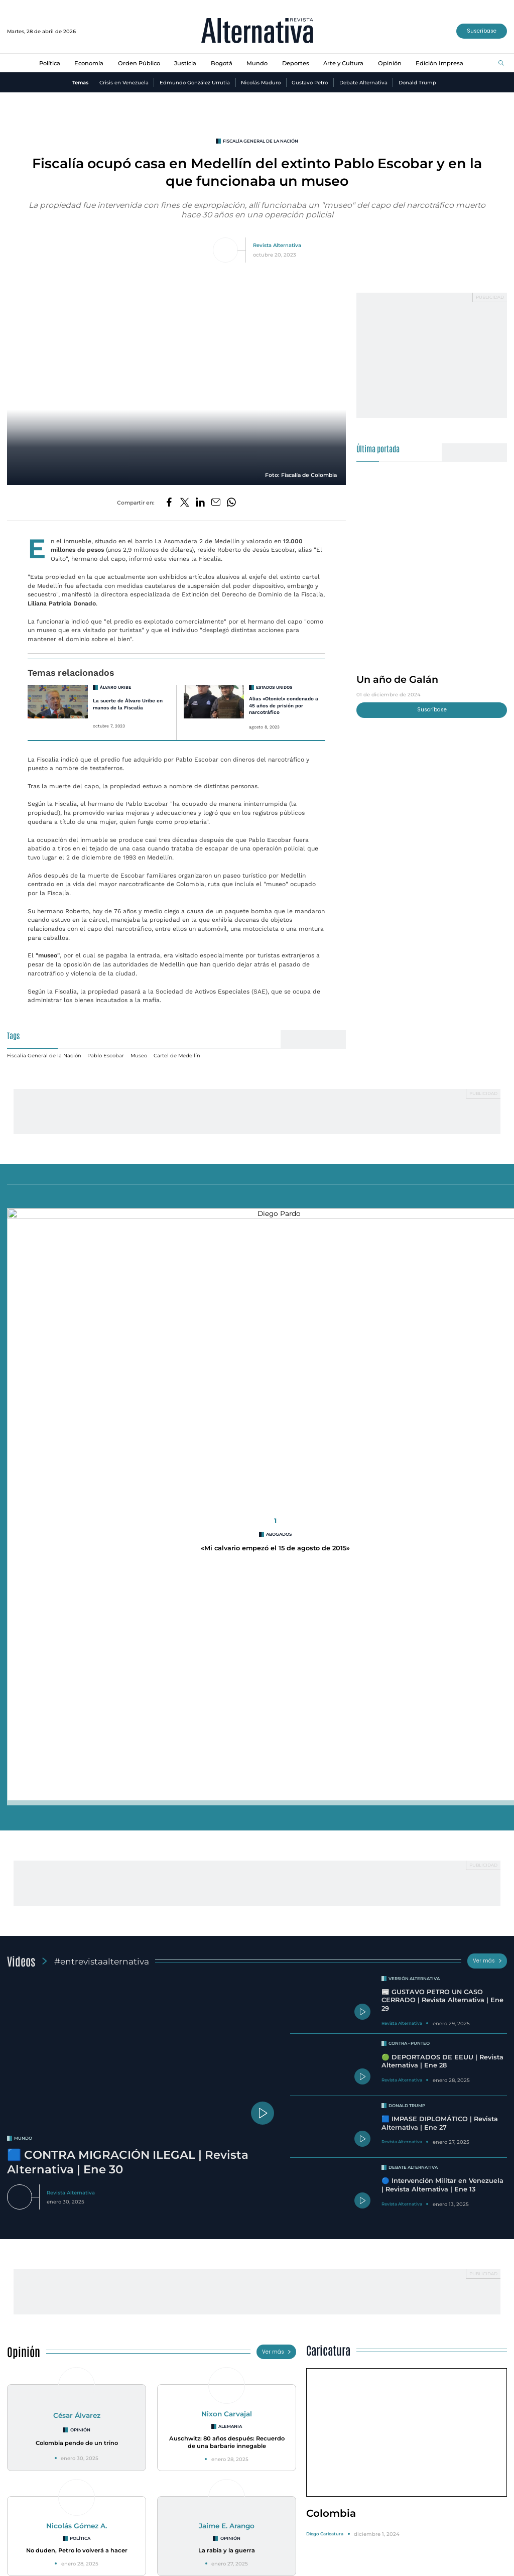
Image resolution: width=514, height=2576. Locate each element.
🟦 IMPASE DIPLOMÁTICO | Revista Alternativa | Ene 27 (439, 1508)
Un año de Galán (397, 679)
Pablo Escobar (105, 1055)
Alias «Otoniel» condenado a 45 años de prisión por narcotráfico (283, 705)
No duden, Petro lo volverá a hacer (76, 1934)
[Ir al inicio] (257, 31)
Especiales (29, 2101)
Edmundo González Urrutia (195, 82)
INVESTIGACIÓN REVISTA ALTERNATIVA (91, 2338)
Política (49, 63)
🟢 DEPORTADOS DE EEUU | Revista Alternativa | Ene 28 (442, 1446)
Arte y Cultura (343, 63)
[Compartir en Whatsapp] (231, 503)
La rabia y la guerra (226, 1934)
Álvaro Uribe (115, 687)
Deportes (295, 63)
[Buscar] (501, 63)
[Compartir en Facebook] (169, 503)
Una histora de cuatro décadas (426, 2362)
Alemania (230, 1810)
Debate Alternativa (363, 82)
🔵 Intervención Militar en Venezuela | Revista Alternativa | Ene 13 (442, 1569)
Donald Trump (417, 82)
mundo (23, 1522)
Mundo (257, 63)
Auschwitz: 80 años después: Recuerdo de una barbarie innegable (227, 1826)
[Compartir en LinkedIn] (200, 503)
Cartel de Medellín (177, 1055)
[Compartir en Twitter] (184, 503)
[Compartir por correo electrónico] (215, 503)
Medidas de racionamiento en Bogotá (261, 2338)
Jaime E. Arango (226, 1910)
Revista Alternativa (277, 245)
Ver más (487, 1345)
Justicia (185, 63)
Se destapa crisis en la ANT (87, 2355)
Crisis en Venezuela (124, 82)
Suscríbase (481, 31)
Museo (139, 1055)
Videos (21, 1345)
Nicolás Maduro (261, 82)
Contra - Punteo (409, 1427)
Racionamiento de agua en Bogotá (257, 2355)
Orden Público (139, 63)
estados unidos (274, 687)
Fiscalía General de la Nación (260, 141)
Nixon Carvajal (226, 1798)
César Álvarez (76, 1800)
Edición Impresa (439, 63)
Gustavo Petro (310, 82)
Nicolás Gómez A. (76, 1910)
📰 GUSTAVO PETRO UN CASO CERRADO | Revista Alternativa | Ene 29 (442, 1385)
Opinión (390, 63)
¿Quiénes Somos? (33, 2570)
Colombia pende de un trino (77, 1827)
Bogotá (221, 63)
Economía (88, 63)
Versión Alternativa (414, 1363)
